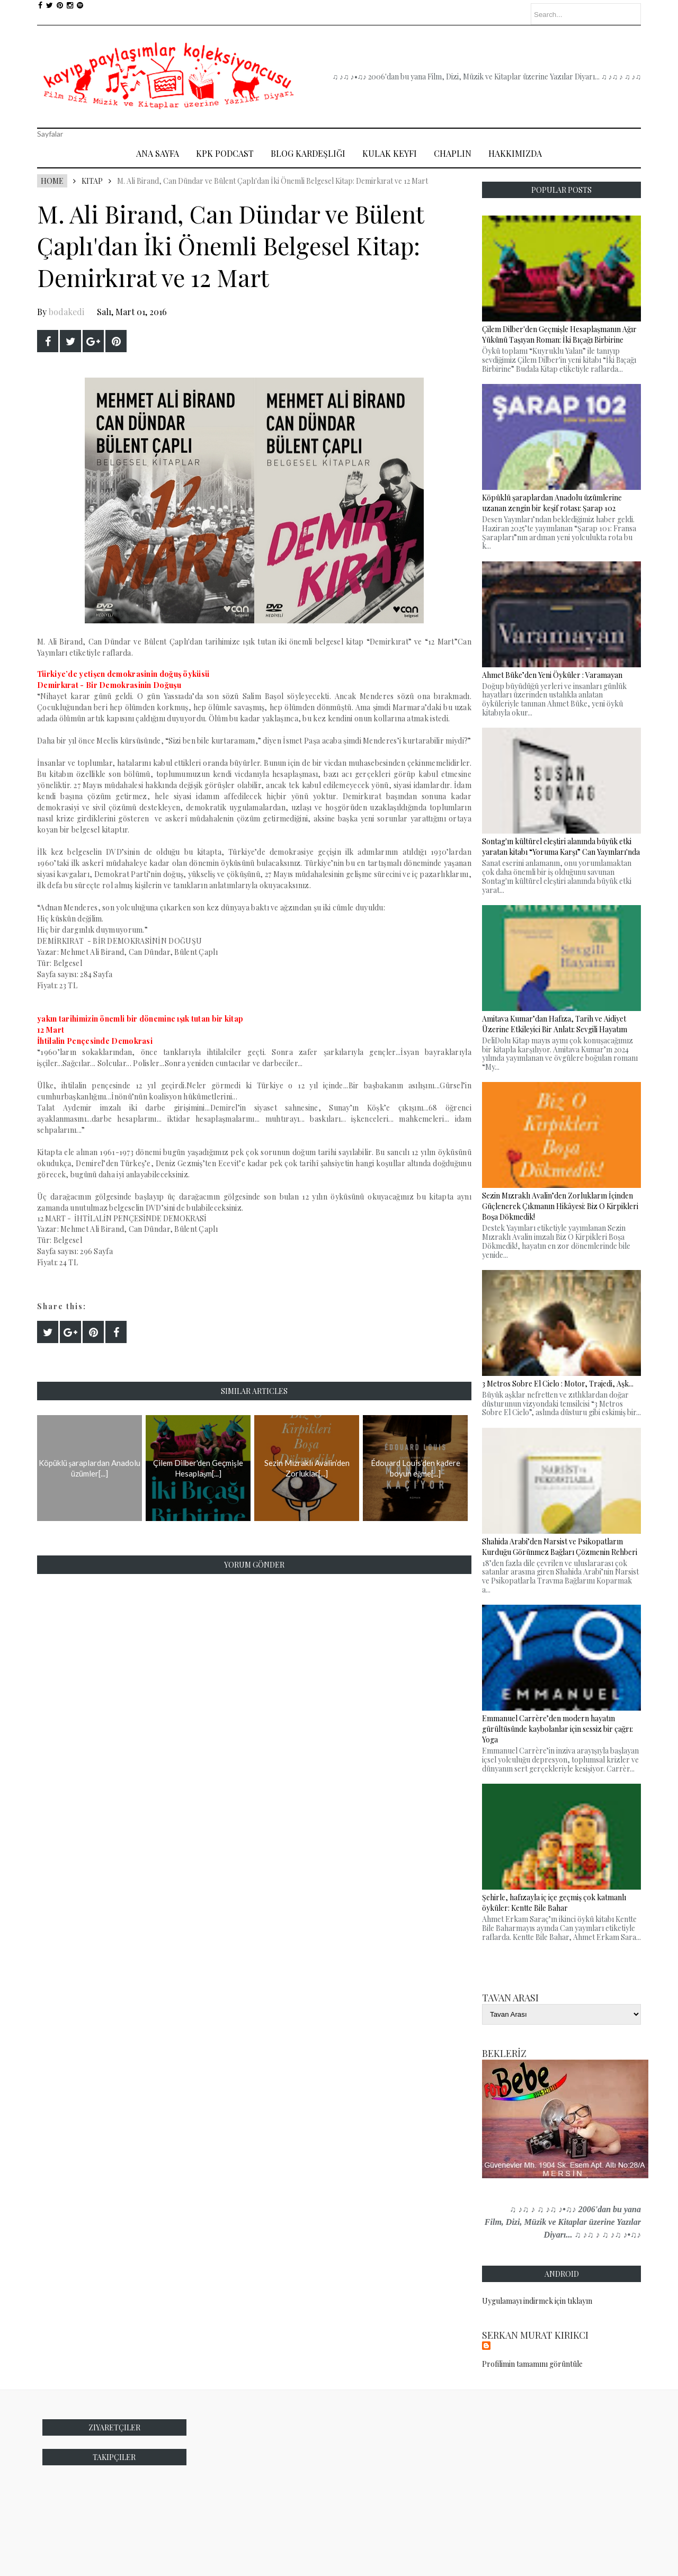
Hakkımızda (515, 153)
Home (52, 181)
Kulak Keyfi (389, 153)
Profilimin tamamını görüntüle (532, 2364)
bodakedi (66, 311)
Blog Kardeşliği (308, 153)
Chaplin (452, 153)
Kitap (92, 181)
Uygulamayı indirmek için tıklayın (537, 2301)
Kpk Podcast (225, 153)
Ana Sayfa (157, 153)
